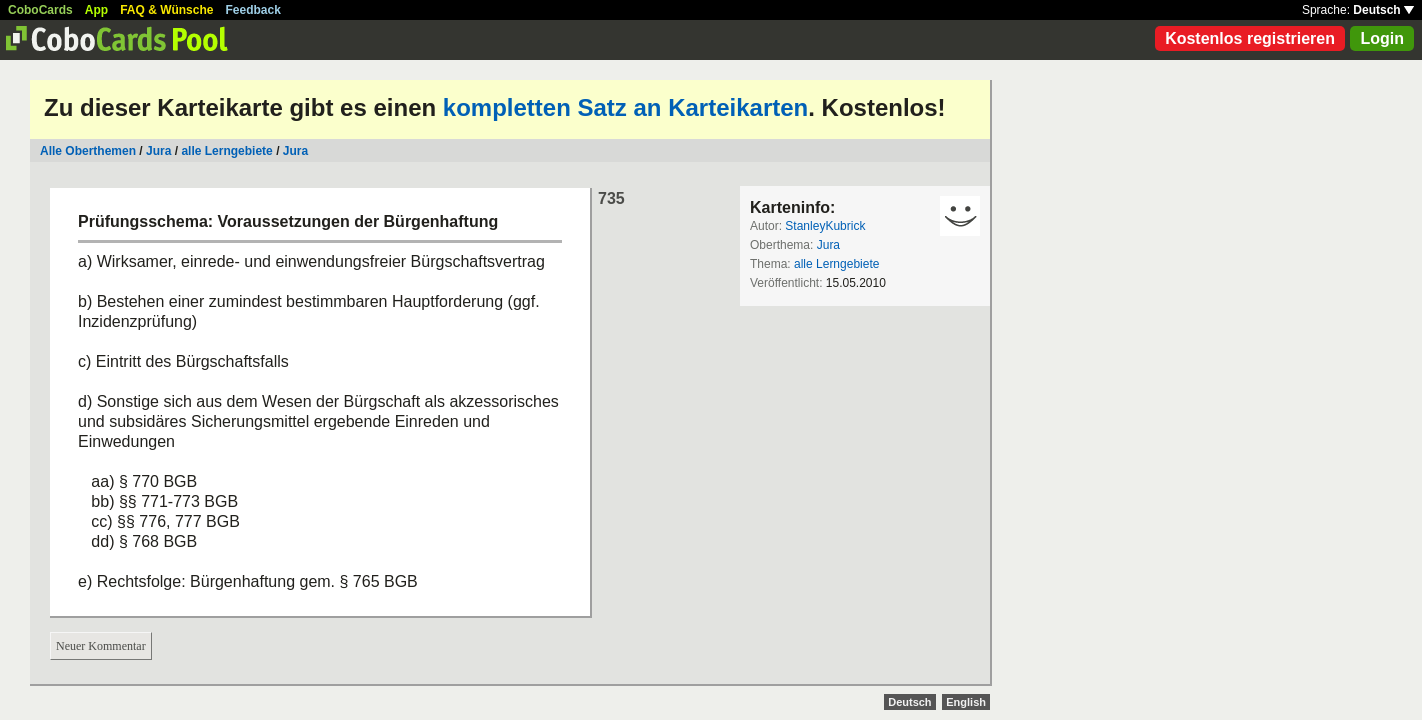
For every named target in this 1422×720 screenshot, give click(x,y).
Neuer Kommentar (101, 646)
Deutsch (1383, 10)
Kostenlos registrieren (1250, 38)
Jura (158, 151)
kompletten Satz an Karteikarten (625, 107)
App (96, 10)
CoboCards (40, 10)
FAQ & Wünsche (166, 10)
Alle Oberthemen (88, 151)
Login (1382, 38)
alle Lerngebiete (226, 151)
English (966, 702)
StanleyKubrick (825, 226)
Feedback (253, 10)
